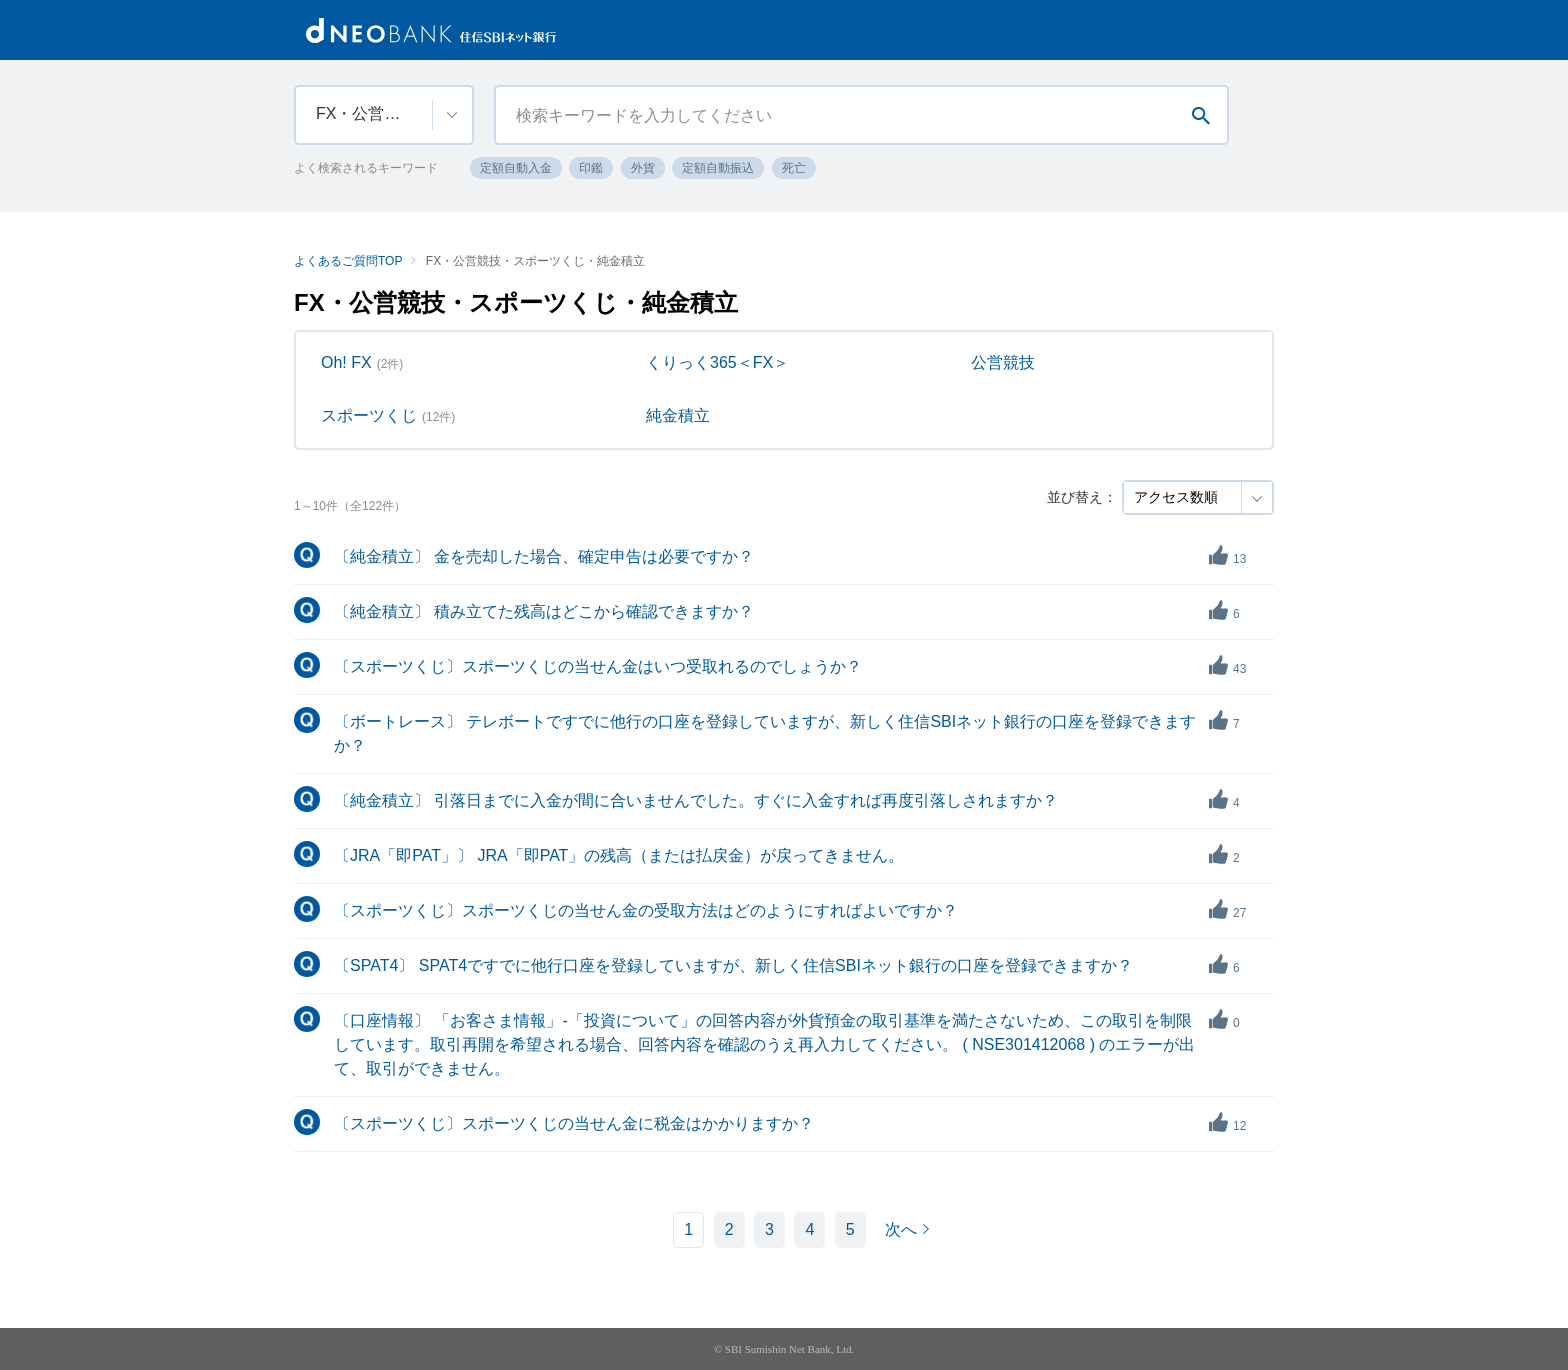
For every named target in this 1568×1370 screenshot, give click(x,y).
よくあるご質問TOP (348, 261)
